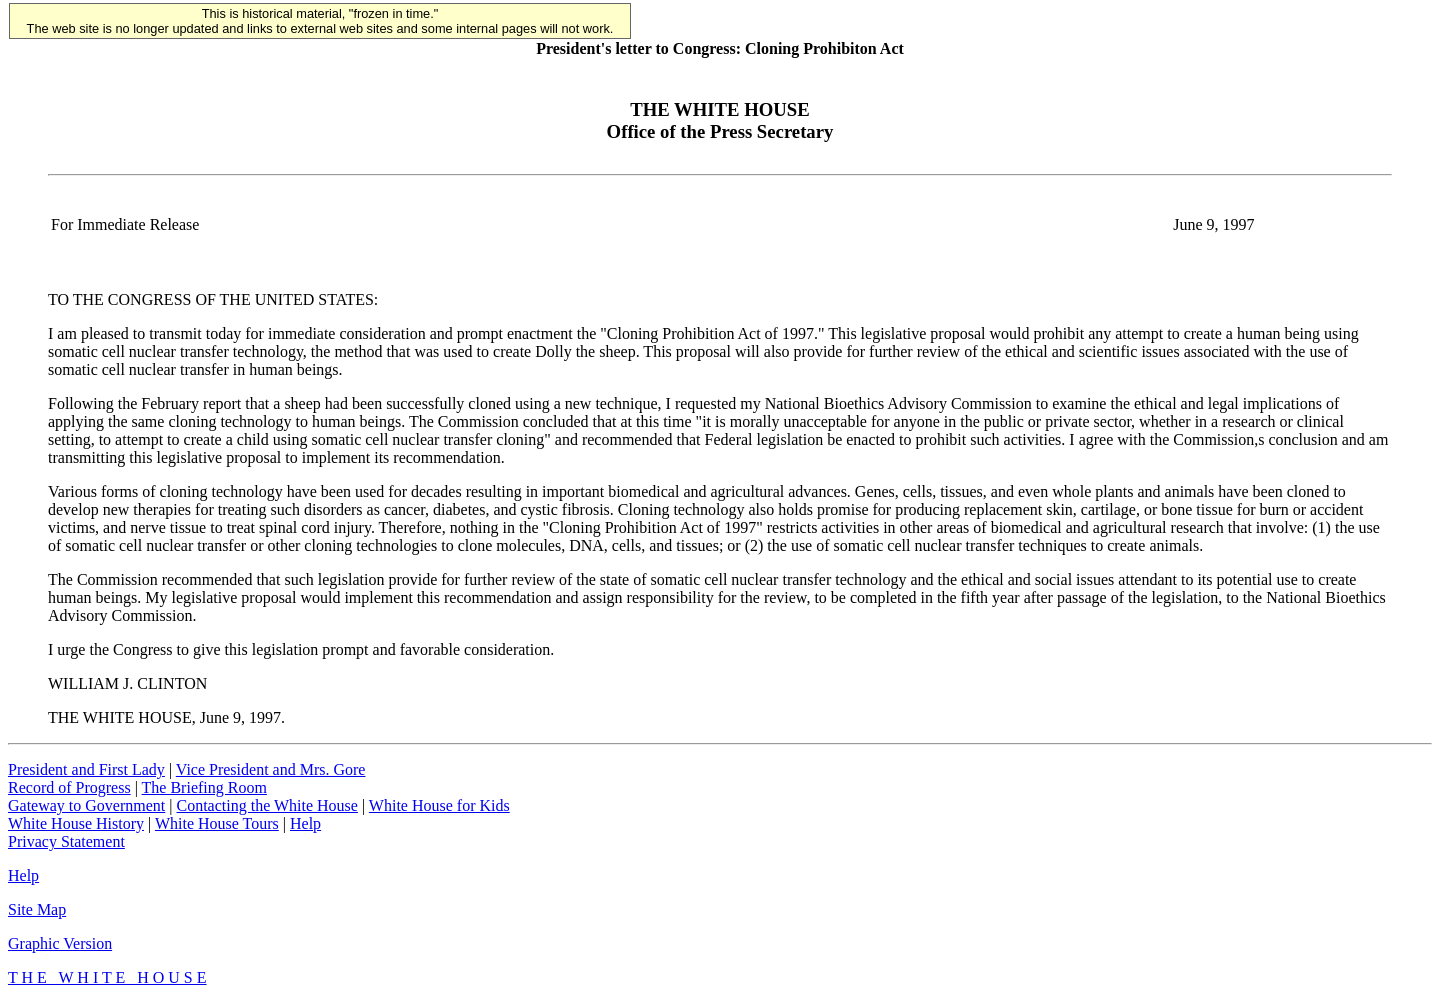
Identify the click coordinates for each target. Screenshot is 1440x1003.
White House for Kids (439, 805)
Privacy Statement (66, 841)
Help (305, 823)
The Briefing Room (204, 787)
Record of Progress (69, 787)
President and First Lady (86, 769)
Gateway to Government (86, 805)
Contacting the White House (266, 805)
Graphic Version (60, 943)
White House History (76, 823)
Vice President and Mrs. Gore (271, 769)
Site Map (37, 909)
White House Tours (217, 823)
